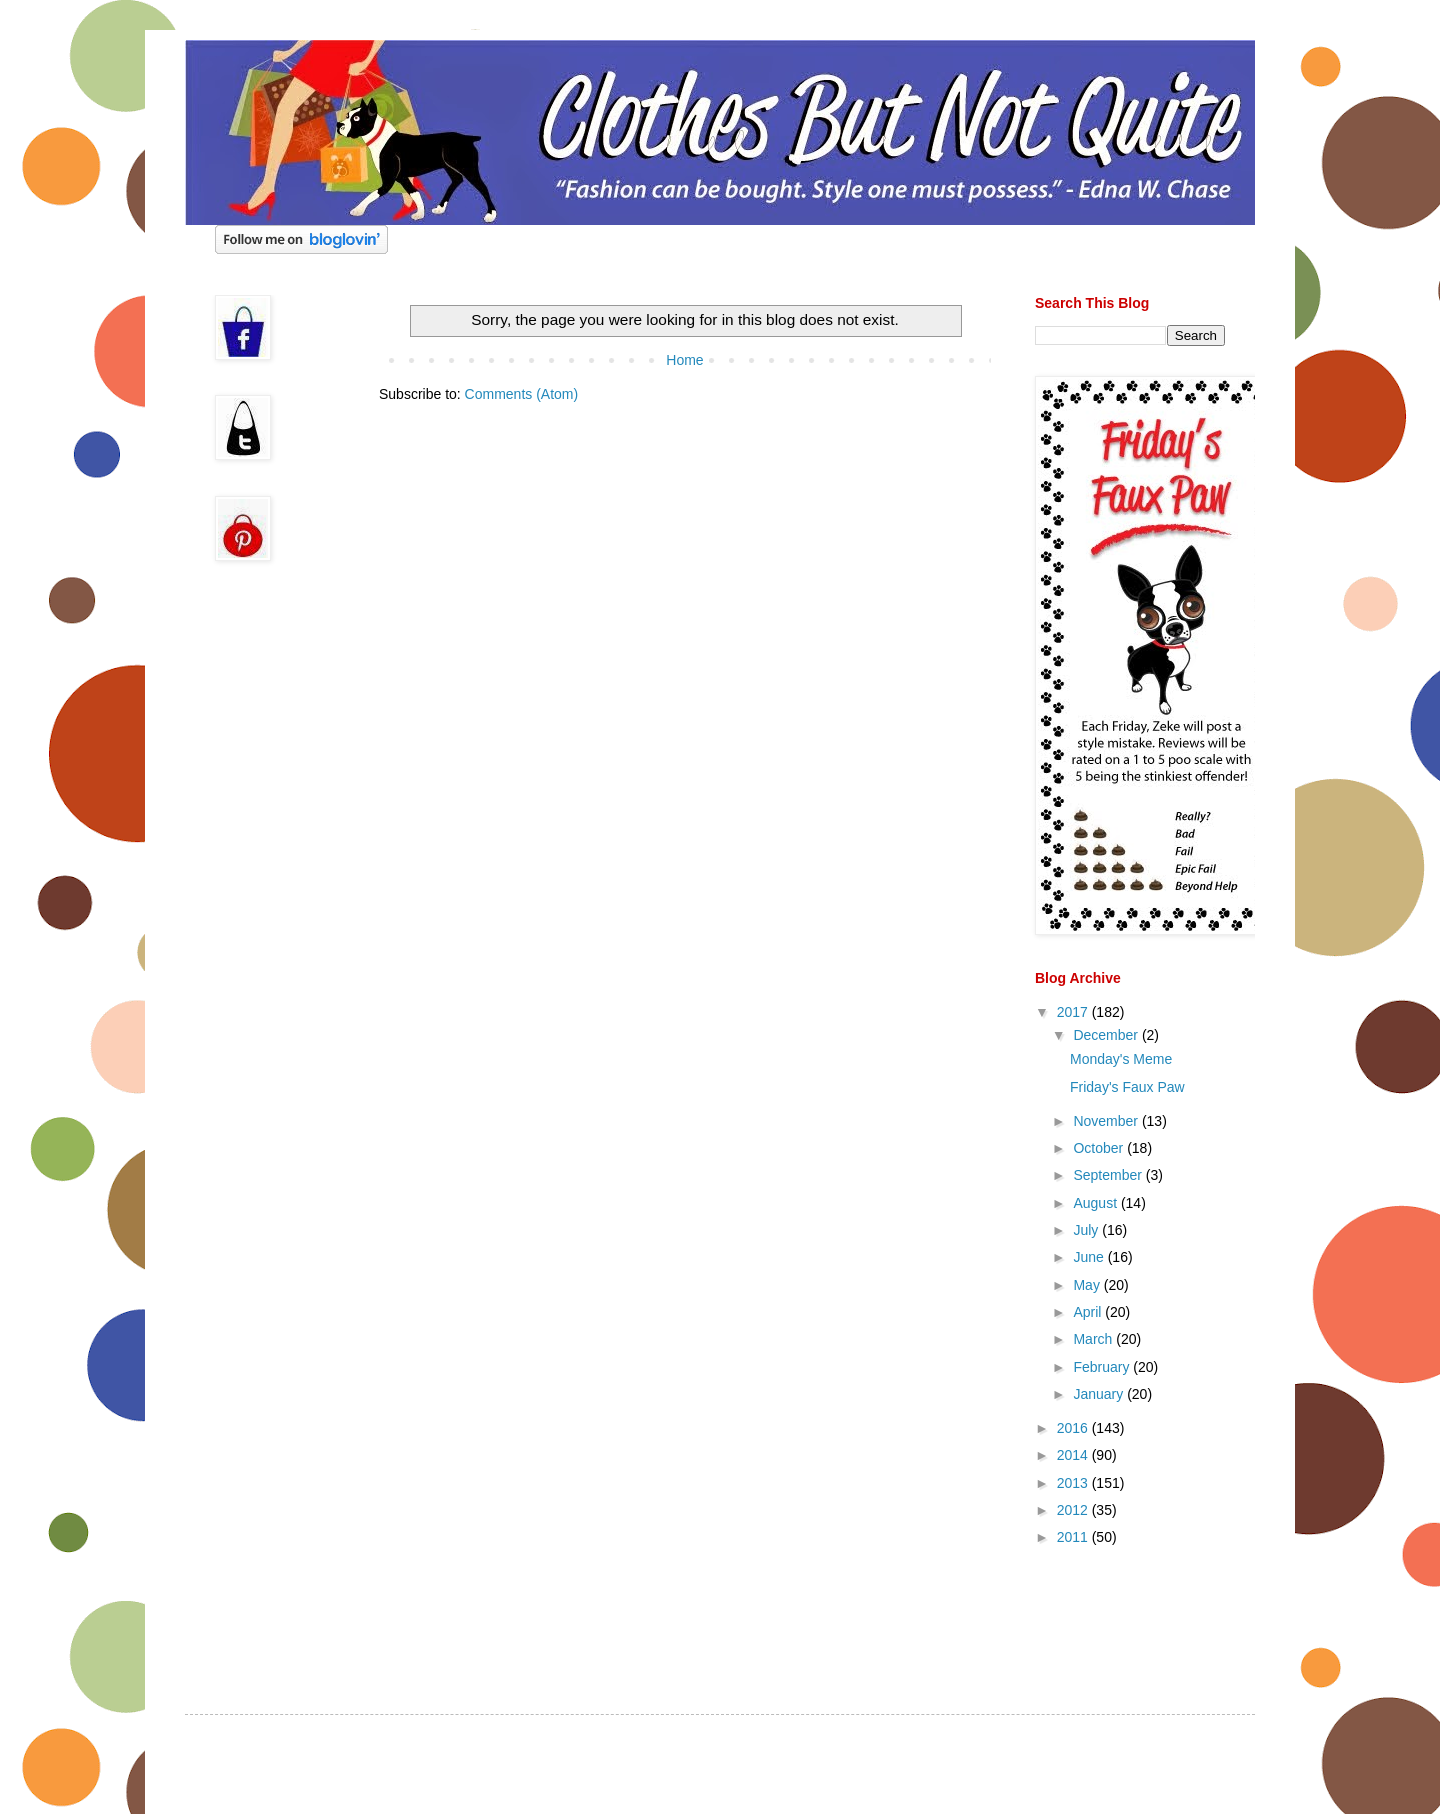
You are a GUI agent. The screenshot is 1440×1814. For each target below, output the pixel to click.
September (1109, 1175)
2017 (1074, 1012)
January (1100, 1394)
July (1087, 1230)
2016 (1074, 1428)
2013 (1074, 1483)
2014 (1074, 1455)
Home (684, 360)
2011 (1074, 1537)
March (1094, 1339)
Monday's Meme (1121, 1059)
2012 (1074, 1510)
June (1090, 1257)
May (1088, 1285)
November (1107, 1121)
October (1100, 1148)
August (1096, 1203)
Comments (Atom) (522, 394)
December (1107, 1035)
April (1089, 1312)
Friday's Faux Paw (1127, 1087)
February (1103, 1367)
